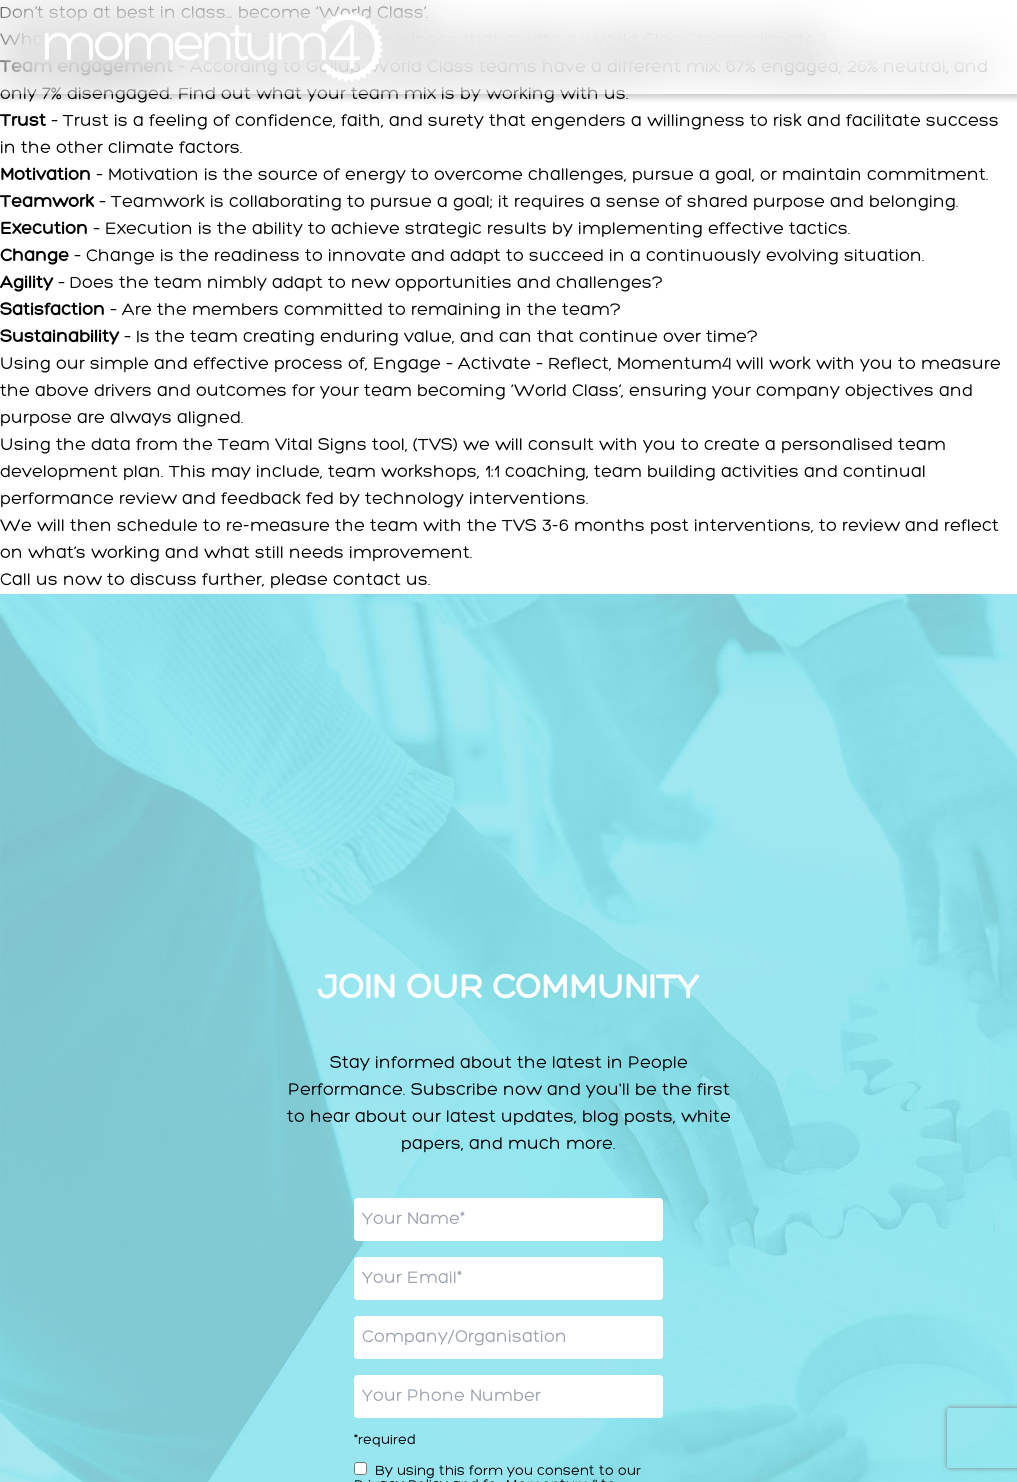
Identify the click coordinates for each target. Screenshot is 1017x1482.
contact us (380, 580)
